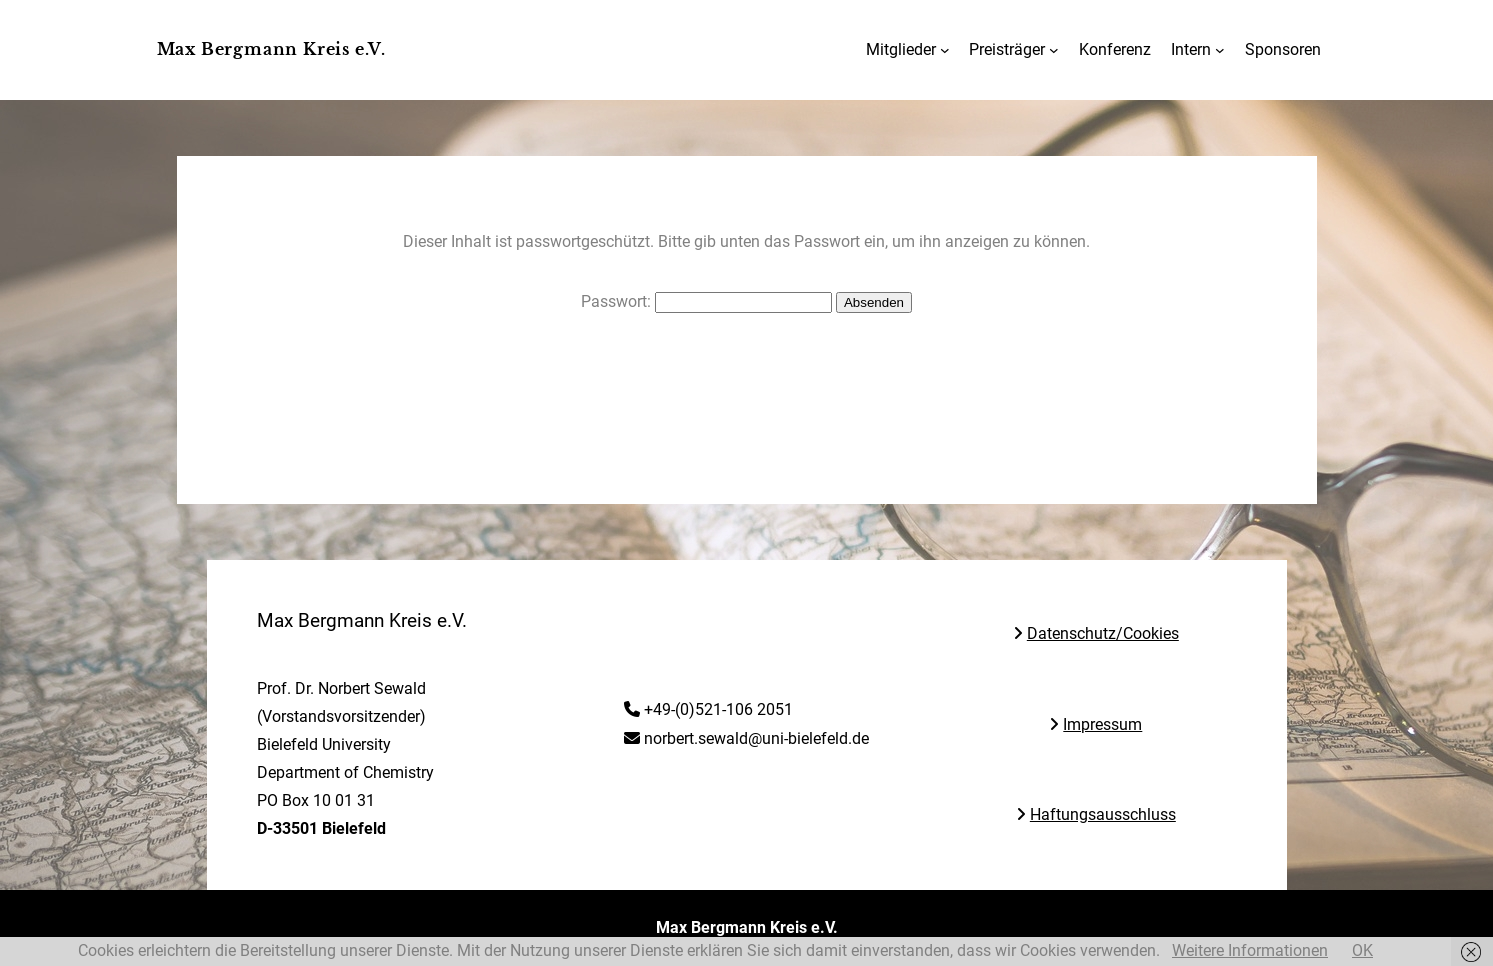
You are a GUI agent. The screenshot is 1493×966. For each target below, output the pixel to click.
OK (1362, 950)
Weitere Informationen (1250, 950)
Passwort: (706, 301)
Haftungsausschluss (1103, 815)
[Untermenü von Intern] (1220, 50)
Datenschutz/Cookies (1103, 634)
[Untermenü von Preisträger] (1054, 50)
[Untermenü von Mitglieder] (945, 50)
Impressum (1102, 725)
